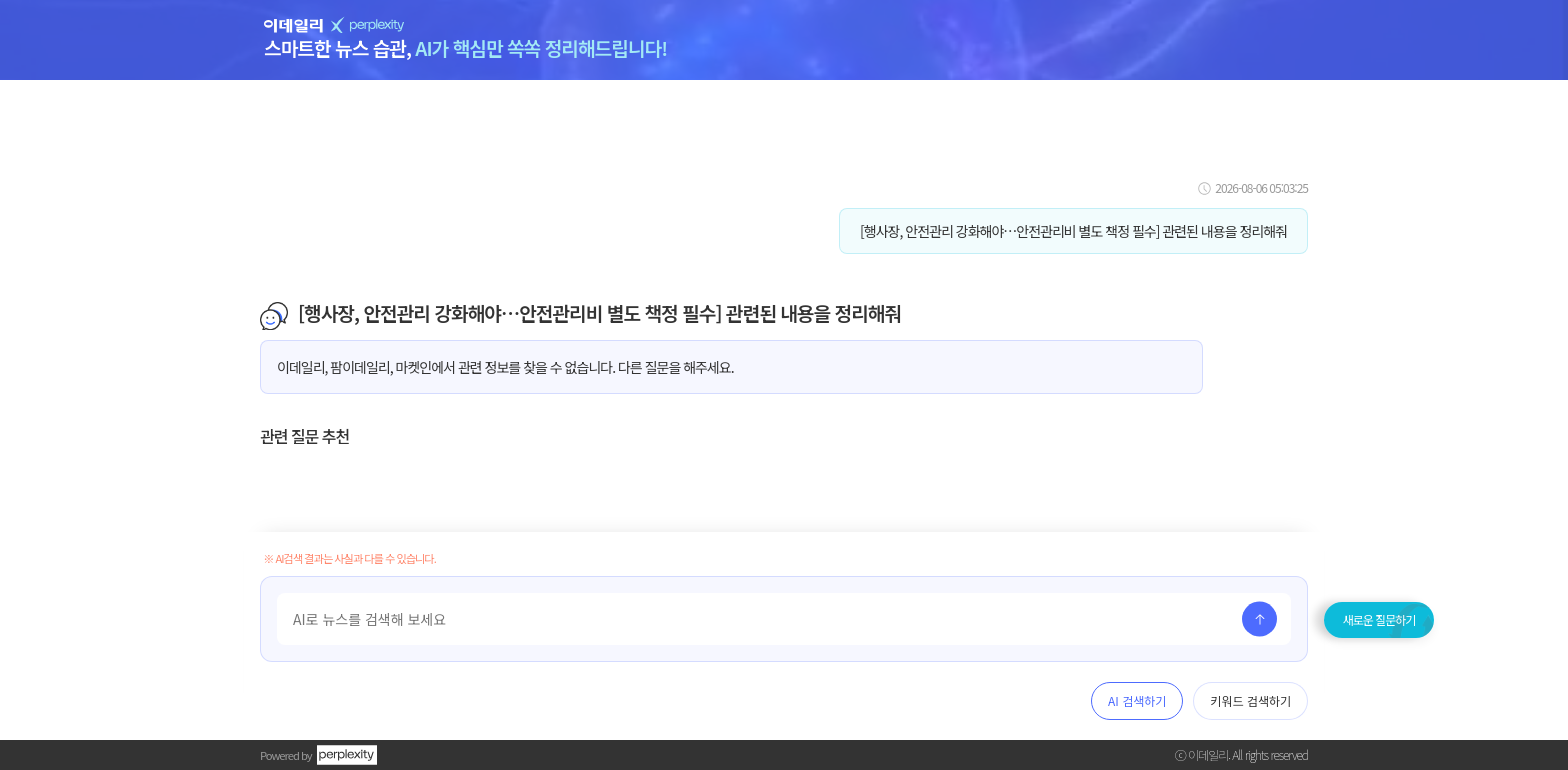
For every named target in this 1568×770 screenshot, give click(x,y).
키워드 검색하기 (1250, 700)
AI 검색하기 (1137, 700)
